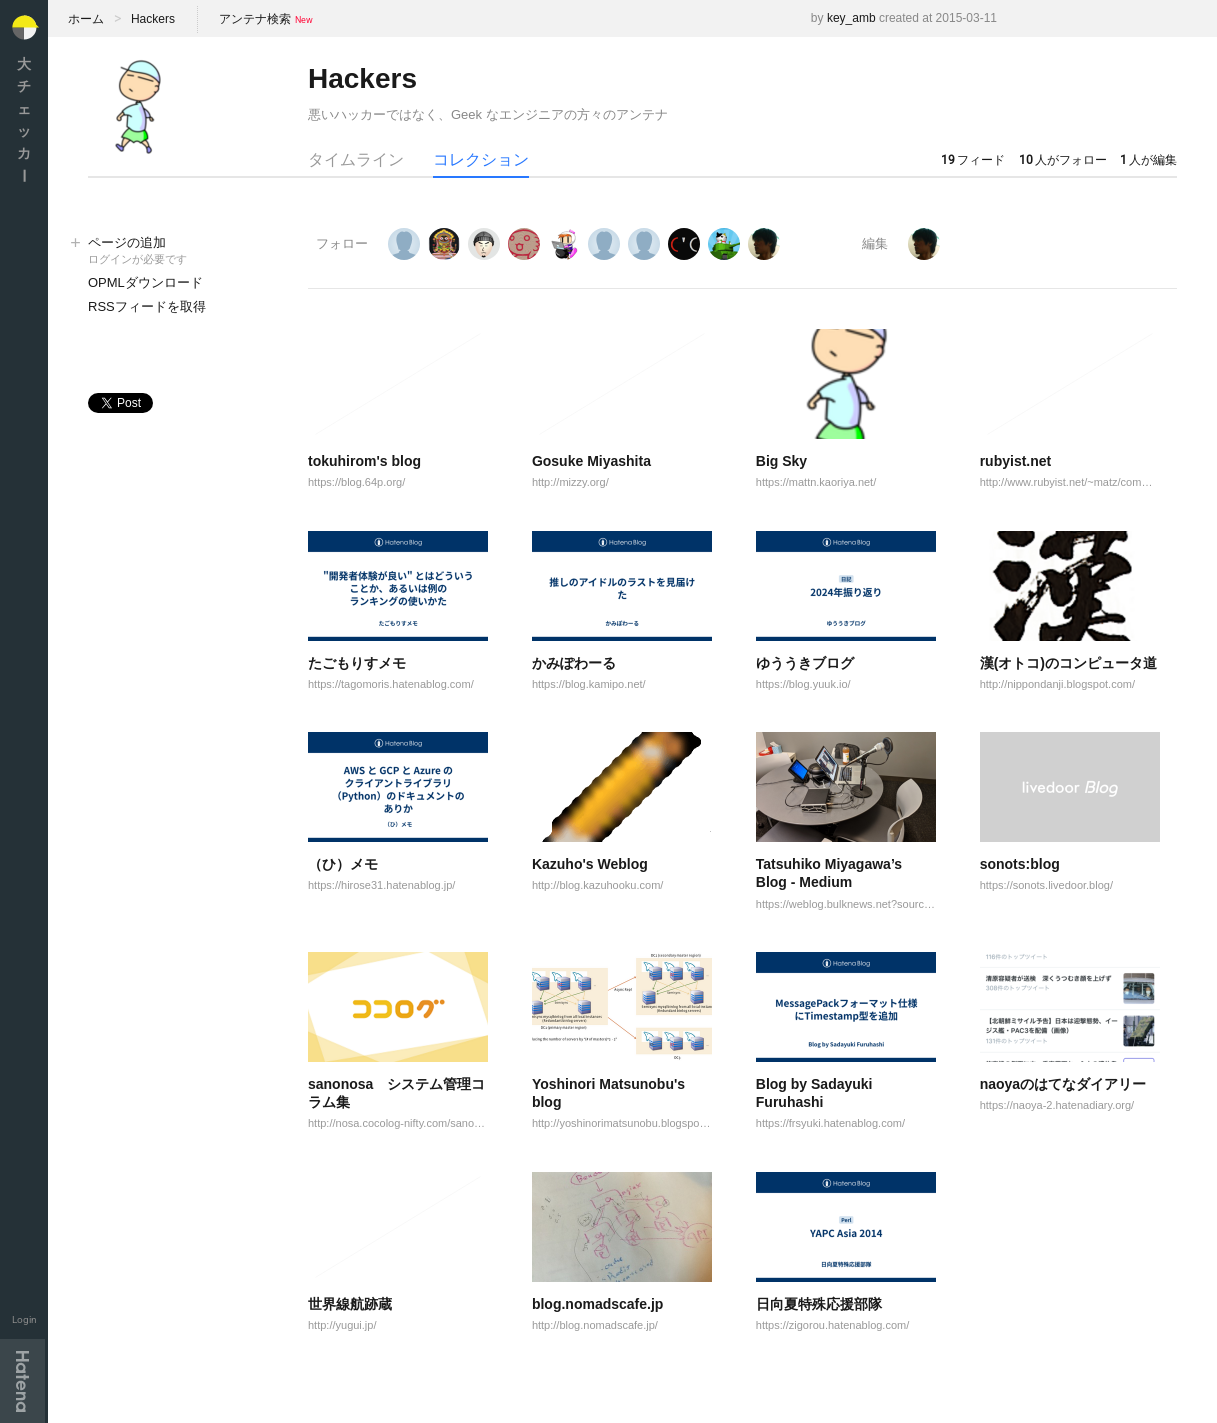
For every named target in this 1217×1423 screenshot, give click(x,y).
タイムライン (356, 159)
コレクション (481, 159)
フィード (973, 160)
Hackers (153, 19)
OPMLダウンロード (145, 282)
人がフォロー (1063, 160)
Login (24, 1319)
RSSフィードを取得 (147, 306)
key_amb (851, 18)
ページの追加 (178, 251)
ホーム (86, 19)
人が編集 (1148, 160)
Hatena (22, 1381)
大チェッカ (24, 119)
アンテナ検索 (255, 19)
